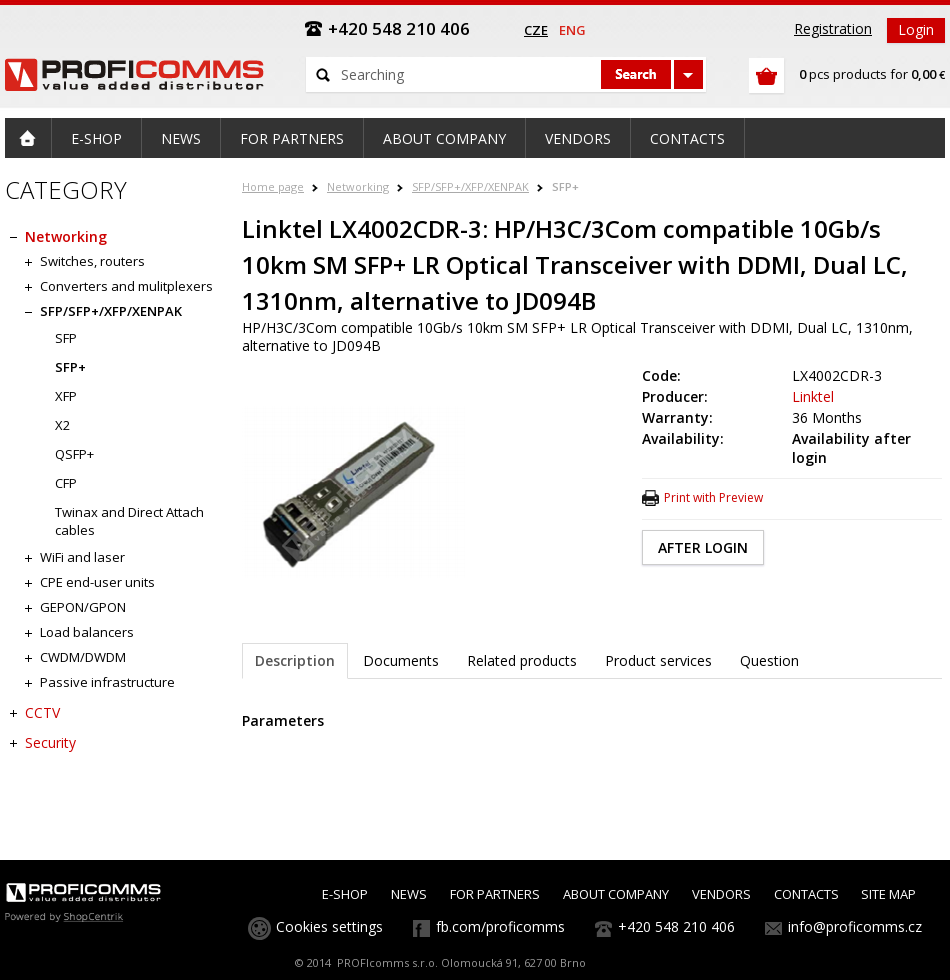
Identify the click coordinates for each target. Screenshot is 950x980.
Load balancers (87, 632)
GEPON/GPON (83, 607)
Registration (833, 28)
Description (295, 660)
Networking (358, 186)
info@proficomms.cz (855, 926)
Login (916, 29)
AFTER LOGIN (703, 547)
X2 (62, 425)
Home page (273, 186)
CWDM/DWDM (83, 657)
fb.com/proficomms (500, 926)
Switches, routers (92, 261)
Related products (522, 660)
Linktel (813, 396)
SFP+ (565, 186)
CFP (66, 483)
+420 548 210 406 (676, 926)
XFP (66, 396)
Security (50, 742)
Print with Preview (713, 497)
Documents (401, 660)
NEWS (409, 894)
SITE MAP (888, 894)
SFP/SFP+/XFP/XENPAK (470, 186)
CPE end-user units (97, 582)
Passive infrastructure (107, 682)
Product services (658, 660)
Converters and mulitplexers (126, 286)
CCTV (42, 712)
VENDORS (721, 894)
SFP (66, 338)
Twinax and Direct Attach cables (129, 521)
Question (769, 660)
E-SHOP (345, 894)
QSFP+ (74, 454)
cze (536, 30)
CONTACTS (806, 894)
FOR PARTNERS (495, 894)
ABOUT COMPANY (616, 894)
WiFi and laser (82, 557)
